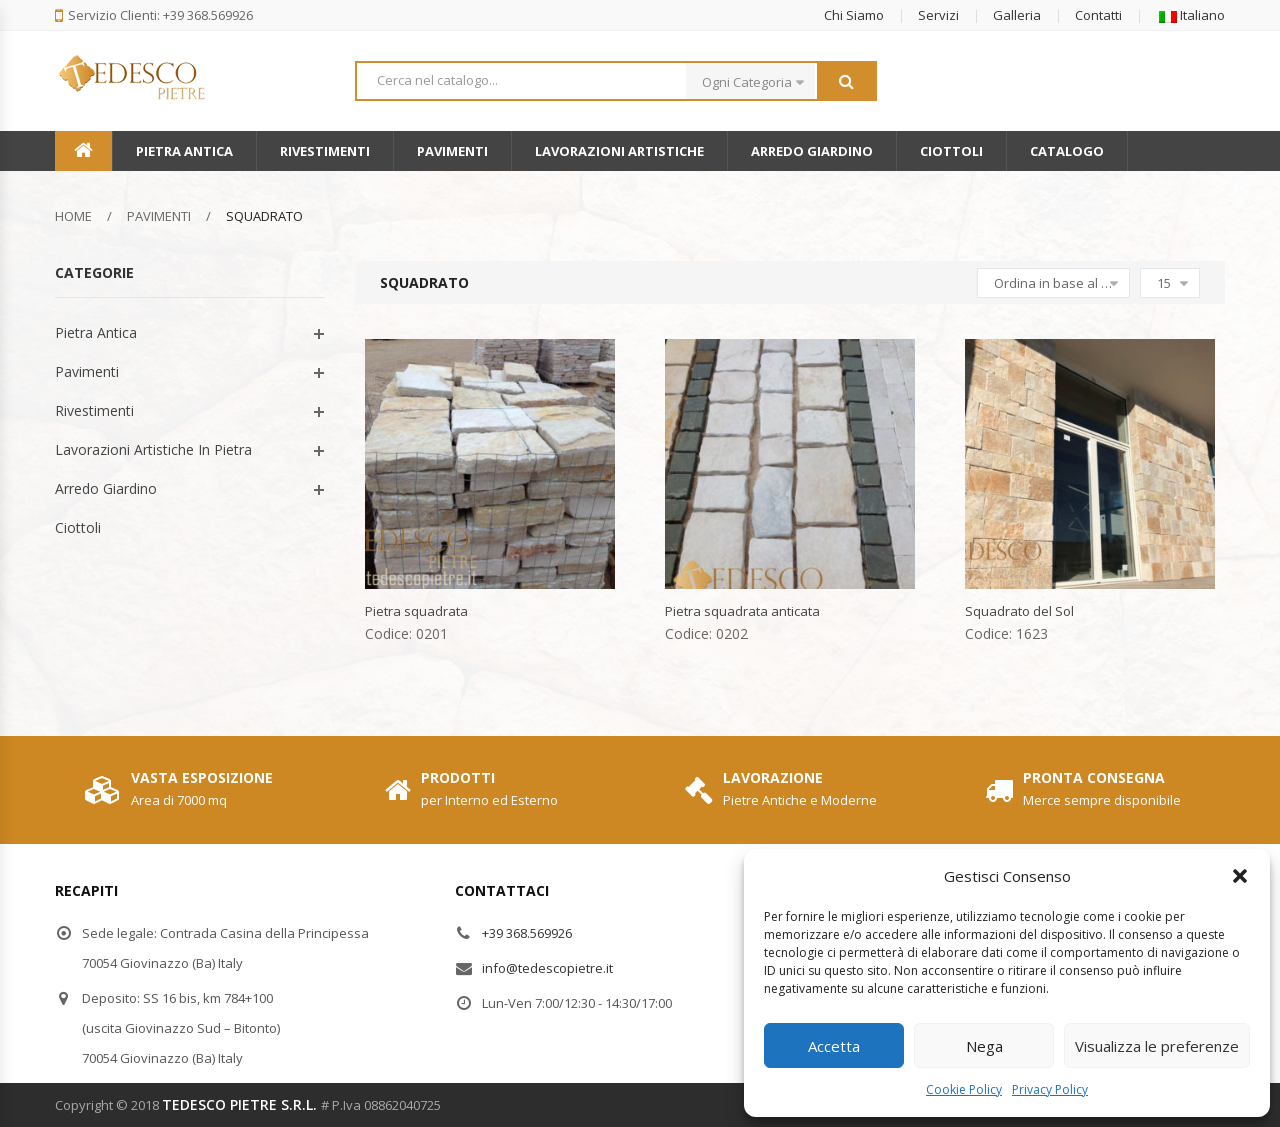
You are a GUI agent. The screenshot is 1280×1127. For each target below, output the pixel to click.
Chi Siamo (854, 15)
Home (73, 216)
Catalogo (1067, 151)
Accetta (834, 1046)
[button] (1240, 876)
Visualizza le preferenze (1157, 1046)
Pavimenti (452, 151)
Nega (984, 1046)
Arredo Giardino (812, 151)
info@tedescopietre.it (547, 968)
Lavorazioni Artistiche (619, 151)
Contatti (1098, 15)
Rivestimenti (325, 151)
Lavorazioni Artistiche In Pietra (153, 449)
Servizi (938, 15)
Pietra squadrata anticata (742, 611)
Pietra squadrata (416, 611)
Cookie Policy (964, 1089)
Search (846, 81)
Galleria (1017, 15)
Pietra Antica (184, 151)
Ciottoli (951, 151)
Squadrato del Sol (1019, 611)
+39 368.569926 (527, 933)
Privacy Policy (1050, 1089)
